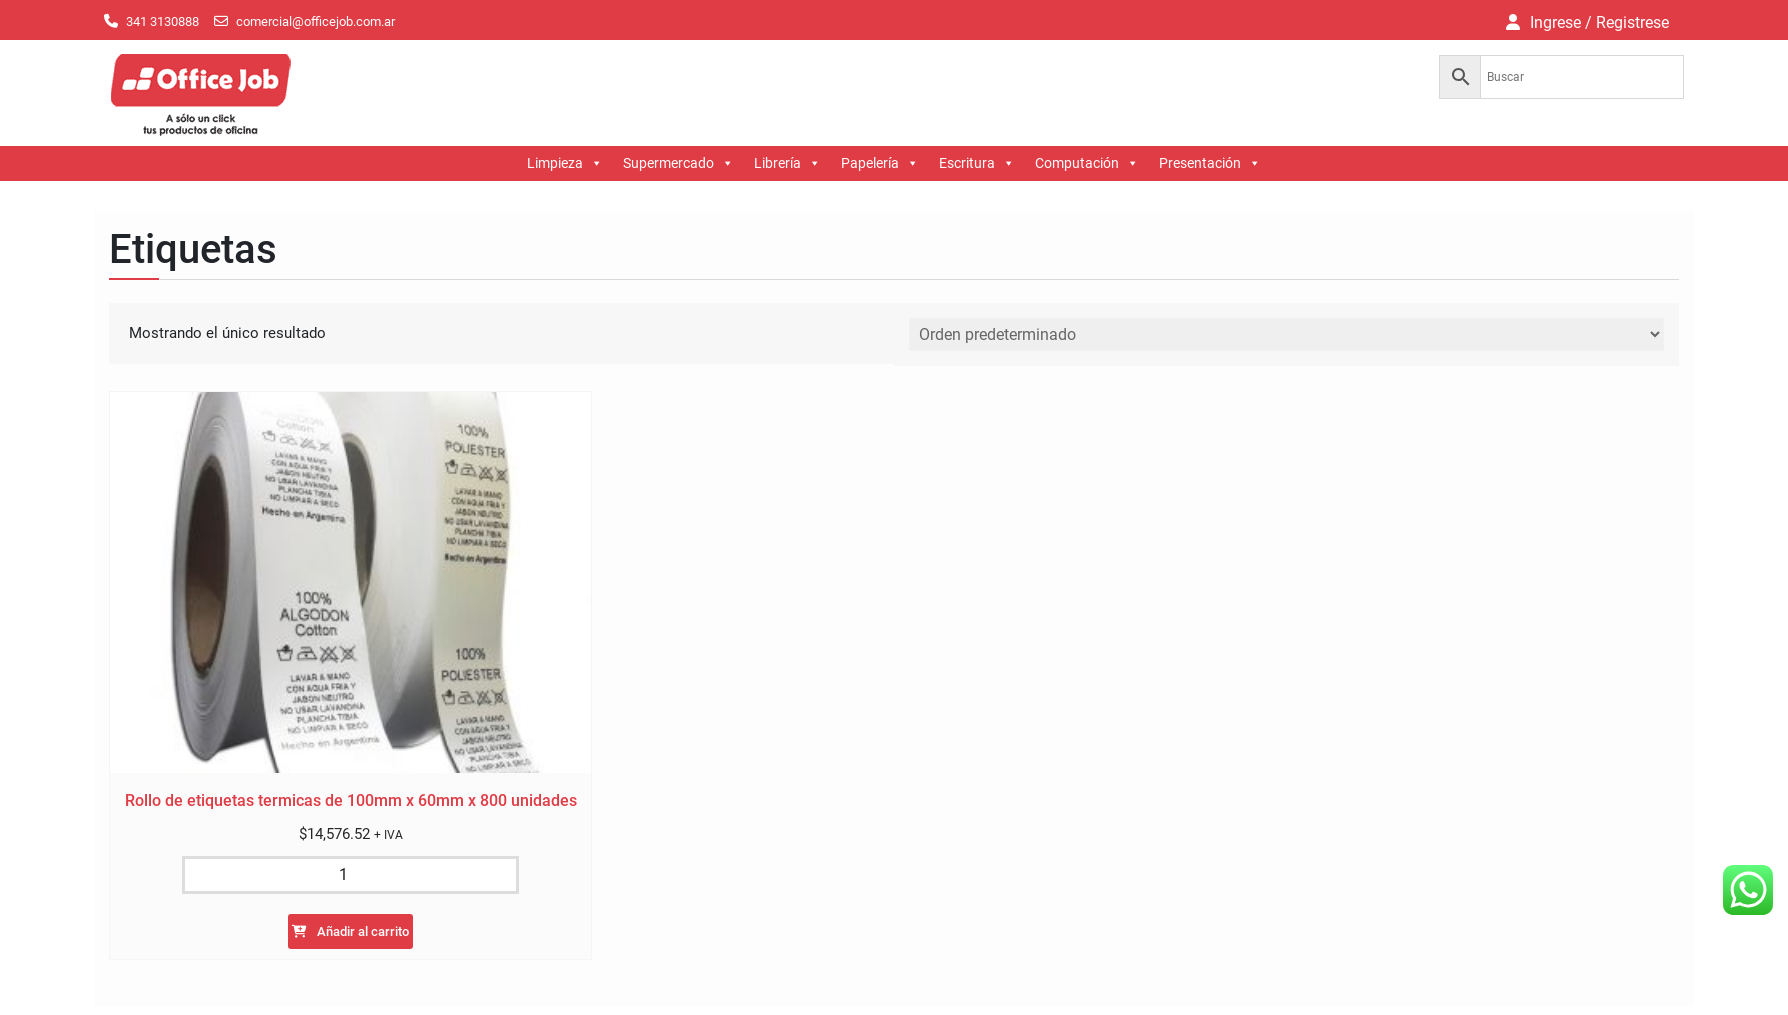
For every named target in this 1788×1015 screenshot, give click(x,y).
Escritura (977, 163)
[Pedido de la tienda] (1286, 334)
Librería (787, 163)
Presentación (1210, 163)
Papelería (880, 163)
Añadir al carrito (363, 931)
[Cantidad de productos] (350, 875)
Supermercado (678, 163)
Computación (1087, 163)
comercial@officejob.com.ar (315, 21)
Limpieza (565, 163)
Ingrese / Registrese (1599, 22)
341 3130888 (162, 21)
